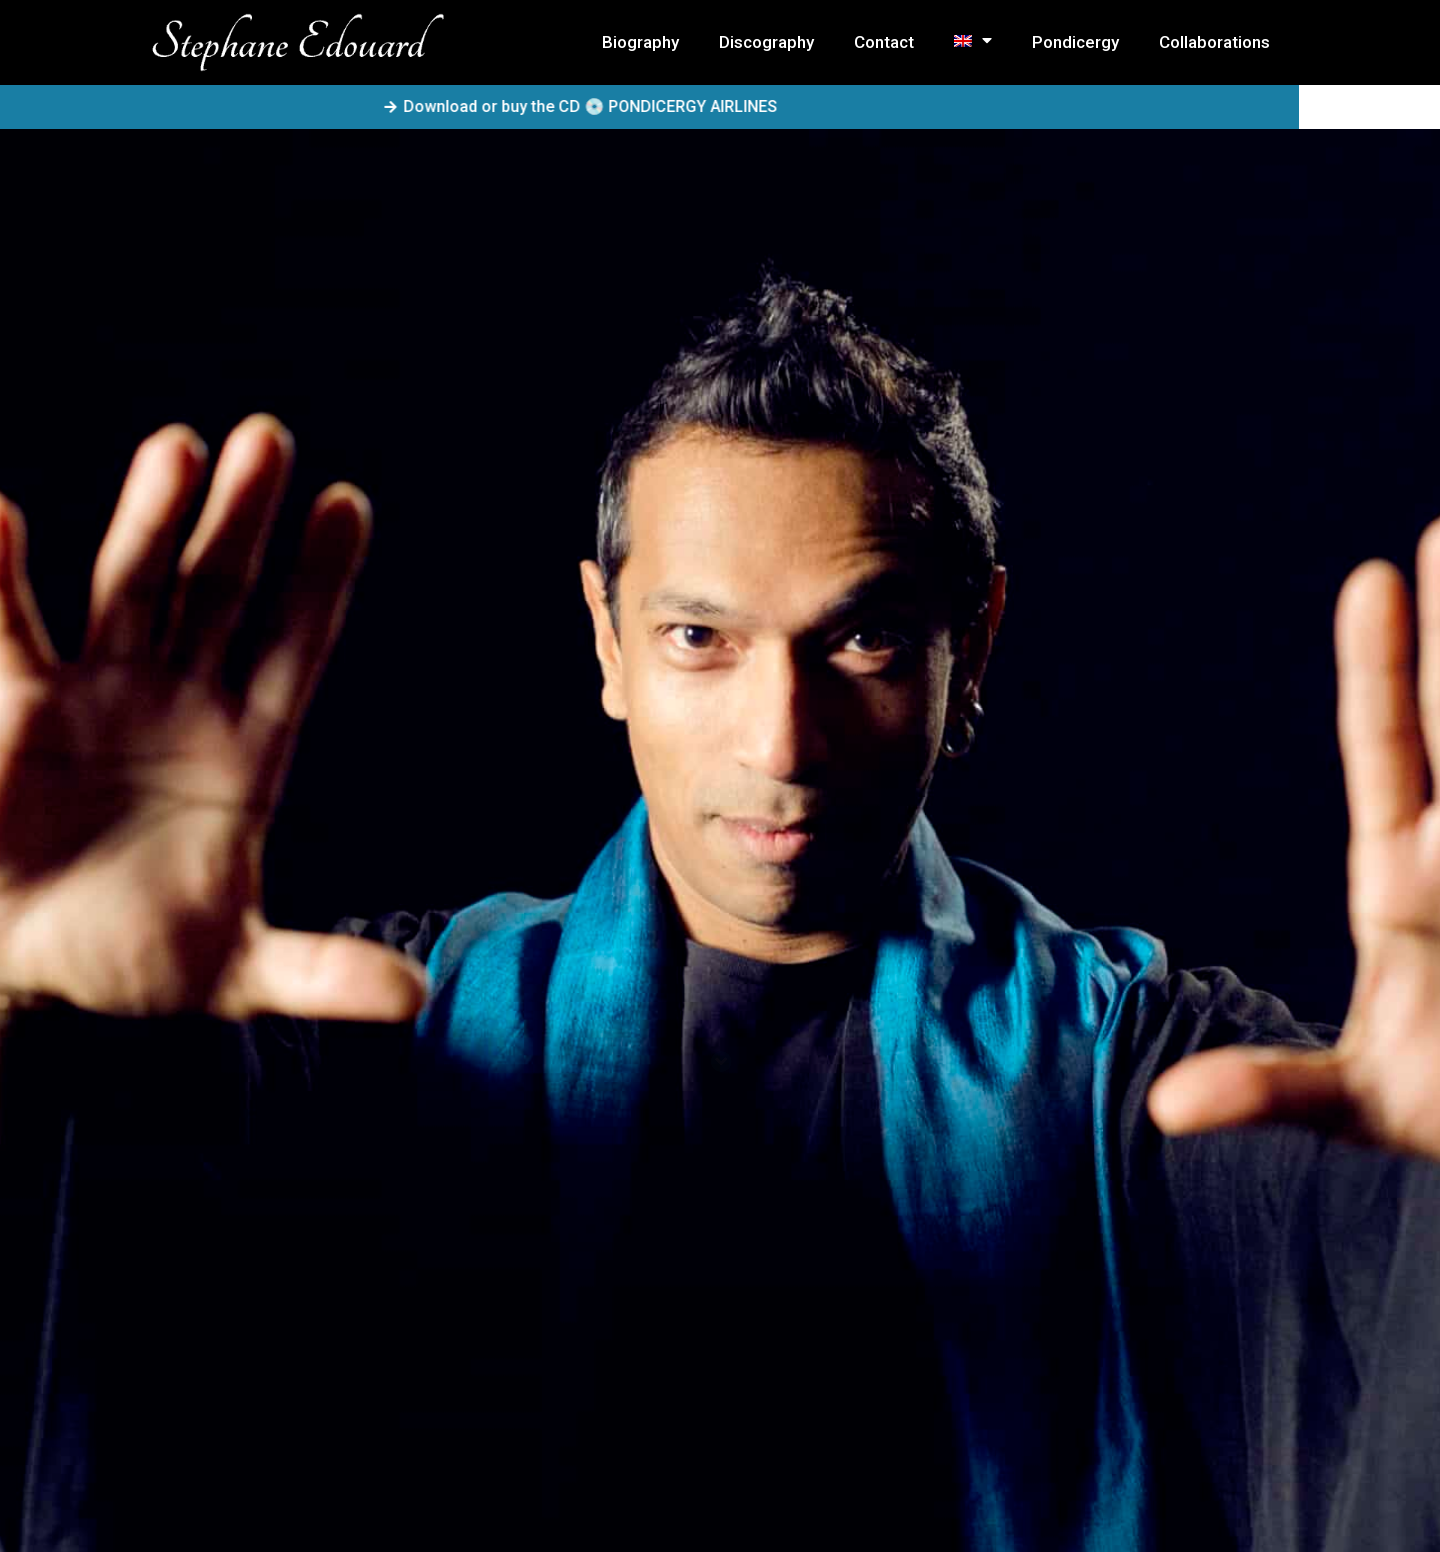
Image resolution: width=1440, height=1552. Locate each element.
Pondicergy (1075, 42)
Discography (766, 42)
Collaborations (1214, 42)
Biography (640, 42)
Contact (884, 42)
